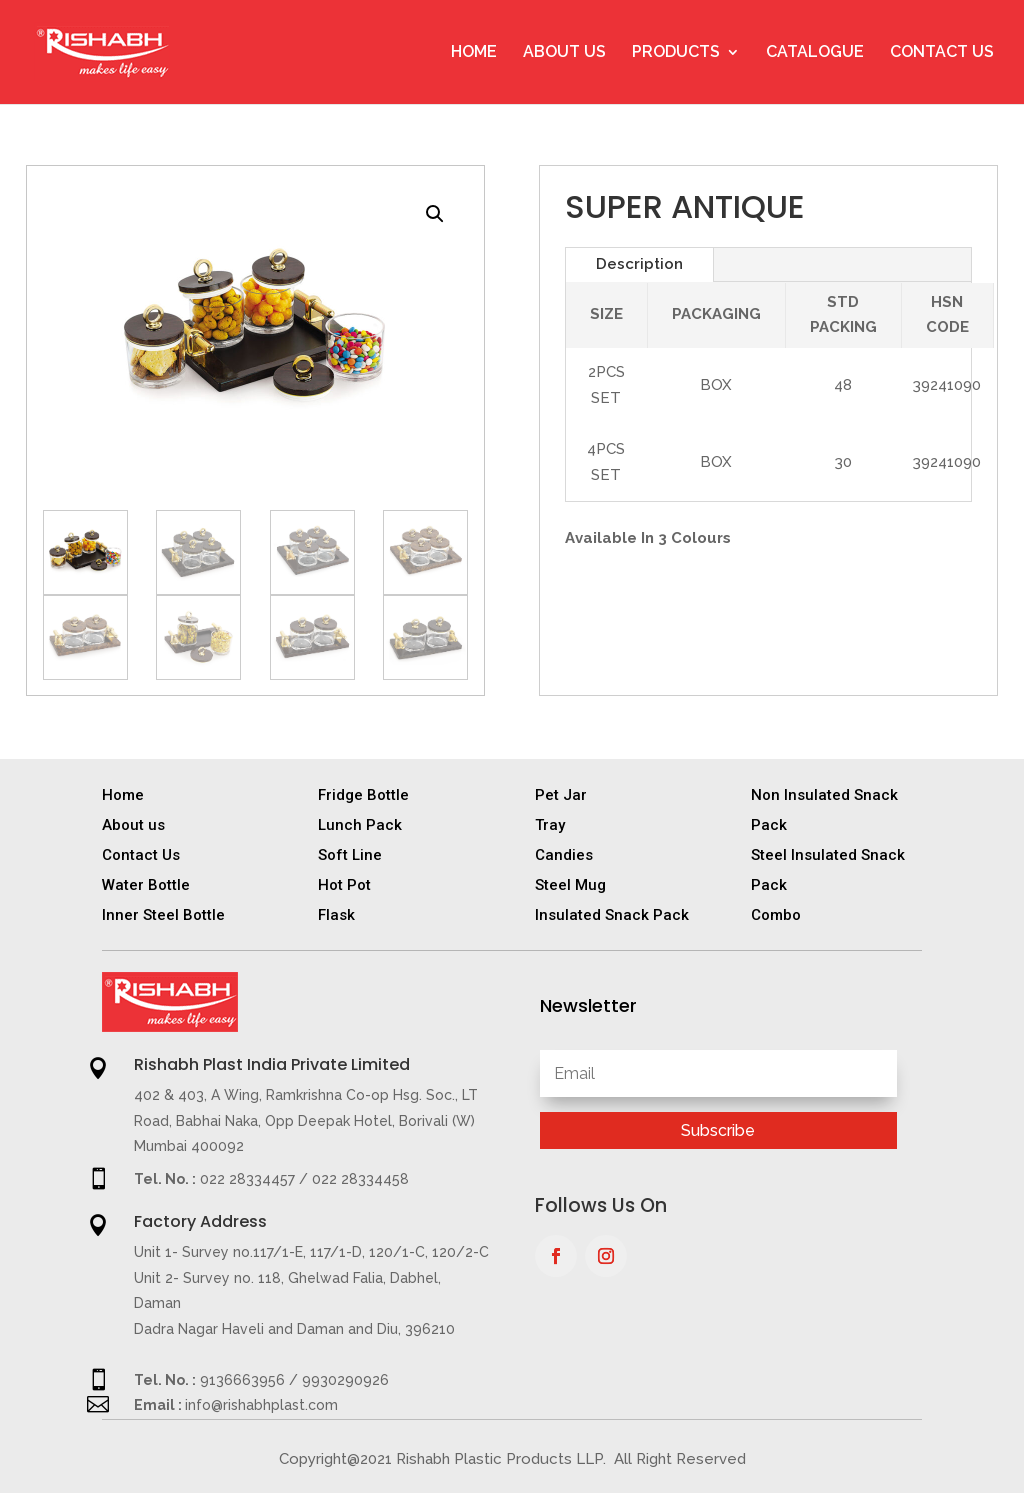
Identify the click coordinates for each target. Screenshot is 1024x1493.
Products (676, 53)
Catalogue (815, 53)
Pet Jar (561, 795)
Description (639, 264)
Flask (336, 915)
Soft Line (350, 855)
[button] (435, 214)
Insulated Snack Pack (612, 915)
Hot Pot (344, 885)
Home (474, 53)
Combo (776, 915)
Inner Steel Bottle (163, 915)
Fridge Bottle (363, 795)
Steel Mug (570, 885)
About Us (564, 53)
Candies (564, 855)
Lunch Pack (360, 825)
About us (133, 825)
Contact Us (942, 53)
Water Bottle (146, 885)
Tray (550, 825)
